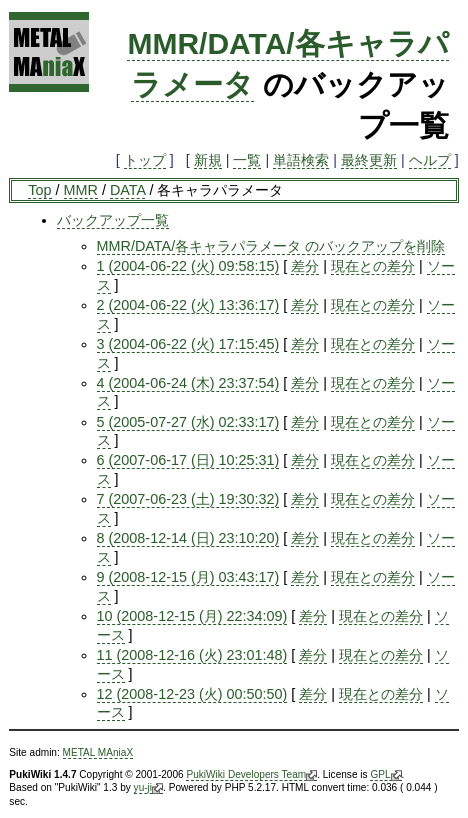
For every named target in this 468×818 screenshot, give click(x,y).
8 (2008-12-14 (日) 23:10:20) (188, 538)
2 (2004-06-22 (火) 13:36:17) (188, 305)
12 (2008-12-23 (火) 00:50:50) (192, 694)
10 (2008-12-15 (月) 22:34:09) (192, 616)
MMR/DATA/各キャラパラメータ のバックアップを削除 (271, 246)
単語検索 (301, 160)
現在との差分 (373, 266)
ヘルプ (430, 160)
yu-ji (148, 788)
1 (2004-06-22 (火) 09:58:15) (188, 266)
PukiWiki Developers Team (251, 775)
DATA (127, 190)
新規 (208, 160)
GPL (385, 775)
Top (39, 190)
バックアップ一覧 (113, 220)
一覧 (247, 160)
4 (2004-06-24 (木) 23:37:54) (188, 383)
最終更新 (369, 160)
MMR (81, 190)
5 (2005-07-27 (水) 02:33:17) (188, 422)
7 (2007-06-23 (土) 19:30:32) (188, 499)
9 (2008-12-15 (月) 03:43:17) (188, 577)
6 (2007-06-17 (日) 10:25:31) (188, 460)
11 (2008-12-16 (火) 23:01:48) (192, 655)
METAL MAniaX (98, 752)
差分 (305, 266)
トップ (145, 160)
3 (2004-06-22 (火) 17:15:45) (188, 344)
